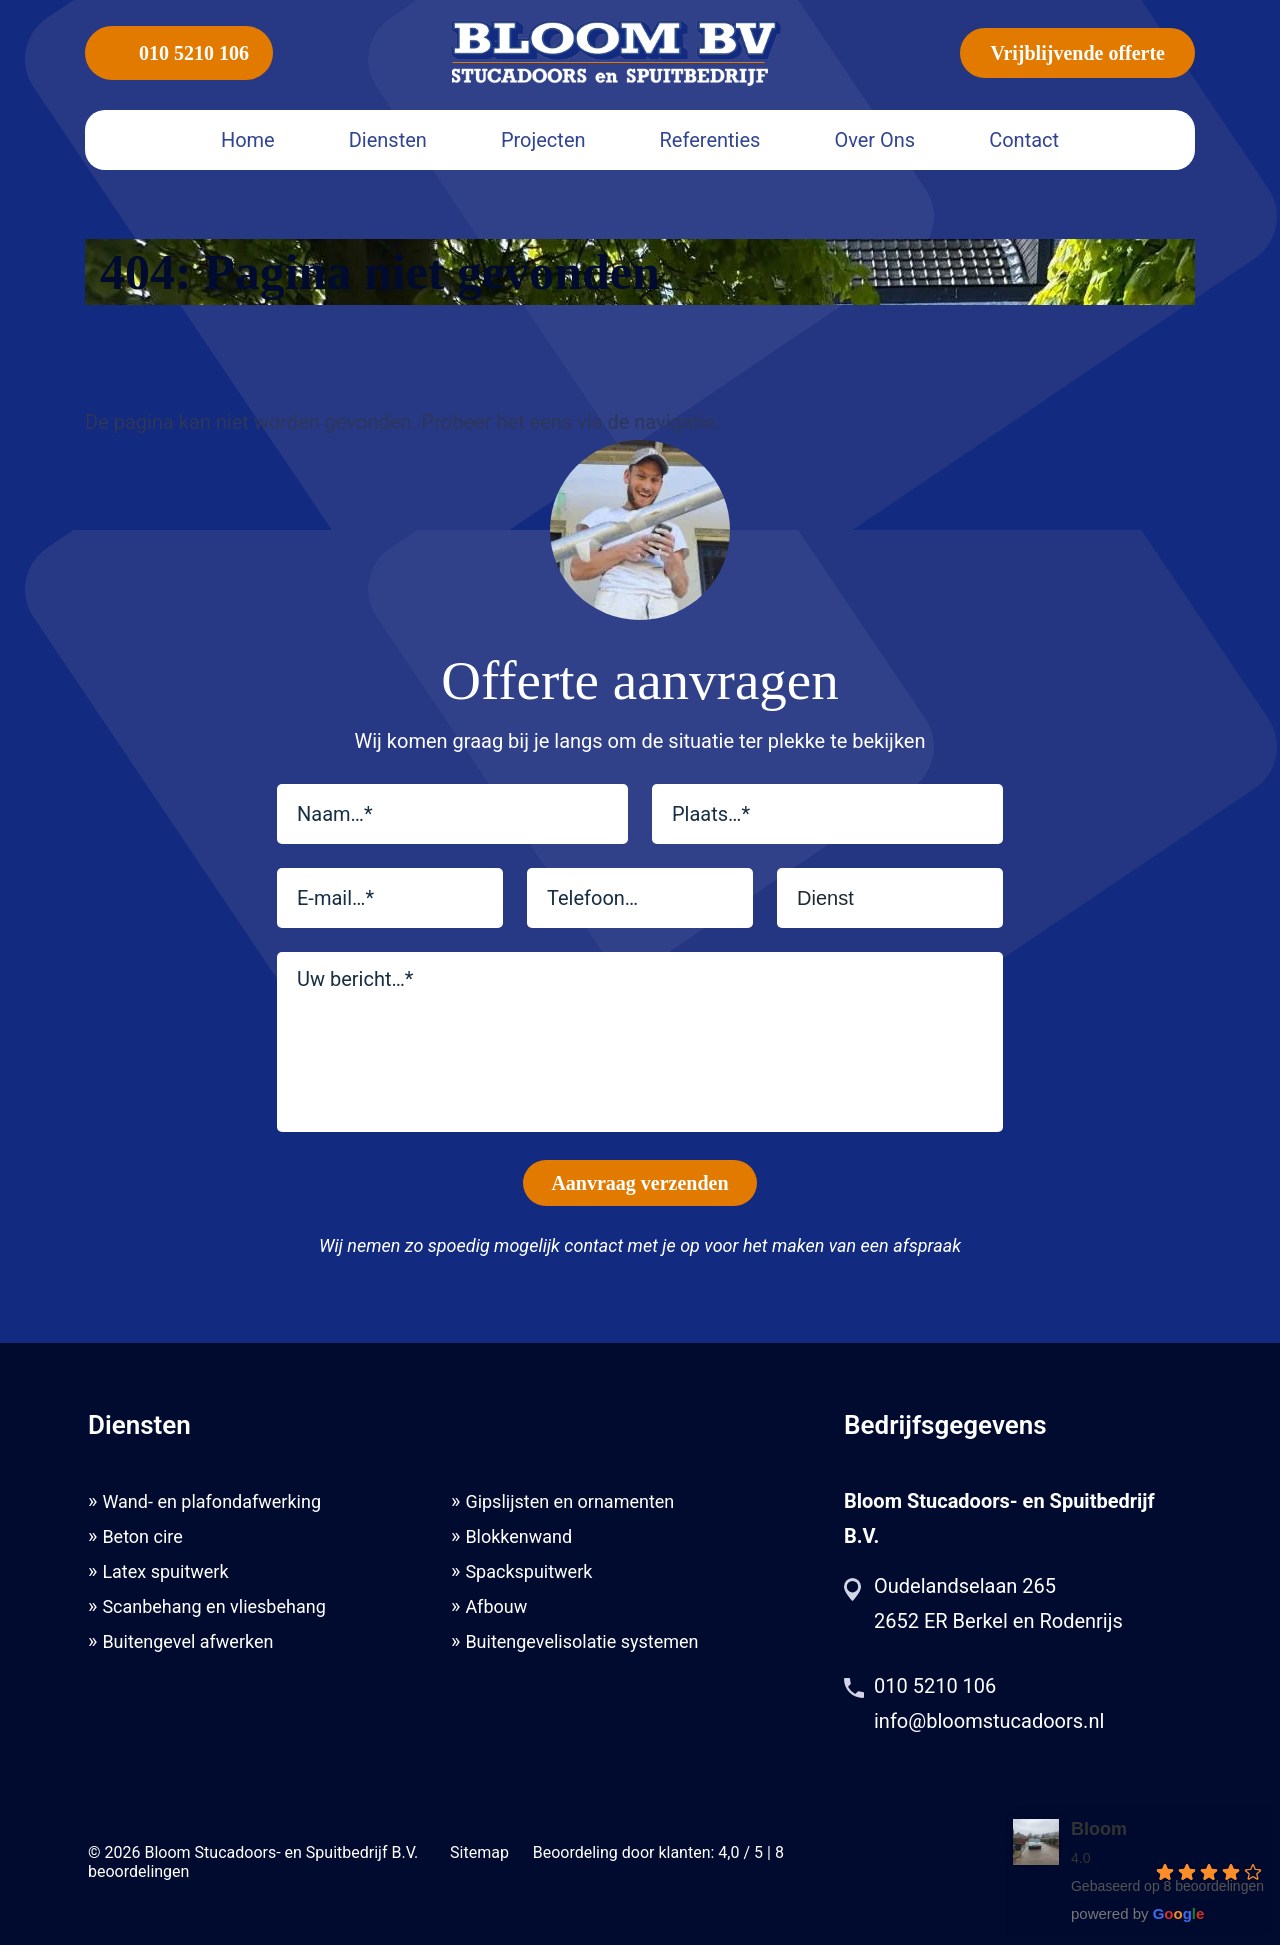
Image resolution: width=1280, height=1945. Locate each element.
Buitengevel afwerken (187, 1641)
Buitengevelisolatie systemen (581, 1641)
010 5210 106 (179, 53)
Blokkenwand (518, 1536)
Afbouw (496, 1606)
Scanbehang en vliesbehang (213, 1606)
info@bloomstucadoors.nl (989, 1721)
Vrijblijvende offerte (1077, 53)
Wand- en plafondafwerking (211, 1501)
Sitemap (479, 1852)
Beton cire (142, 1536)
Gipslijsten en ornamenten (569, 1501)
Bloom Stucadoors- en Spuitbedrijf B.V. (281, 1852)
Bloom (1099, 1829)
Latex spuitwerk (165, 1571)
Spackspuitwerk (528, 1571)
